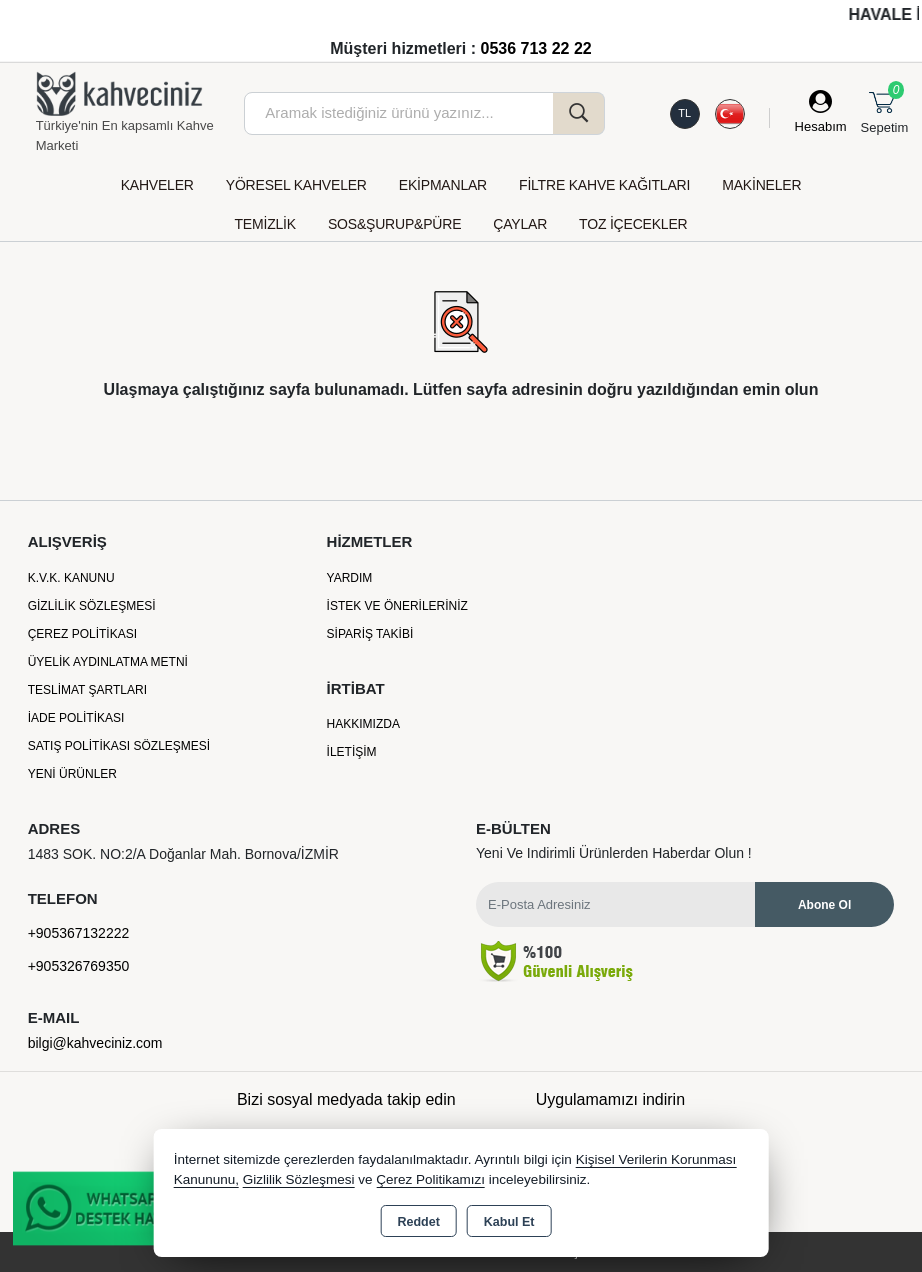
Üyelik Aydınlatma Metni (108, 662)
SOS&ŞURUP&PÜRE (394, 224)
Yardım (350, 578)
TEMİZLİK (265, 224)
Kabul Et (509, 1222)
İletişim (352, 752)
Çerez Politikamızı (430, 1179)
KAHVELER (157, 185)
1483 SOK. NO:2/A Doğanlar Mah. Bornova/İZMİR (183, 854)
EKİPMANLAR (443, 185)
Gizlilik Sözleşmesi (92, 606)
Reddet (418, 1222)
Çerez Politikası (82, 634)
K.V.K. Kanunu (71, 578)
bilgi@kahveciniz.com (95, 1043)
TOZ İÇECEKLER (633, 224)
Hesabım (821, 126)
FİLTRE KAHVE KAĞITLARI (604, 185)
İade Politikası (76, 718)
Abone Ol (824, 905)
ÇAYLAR (520, 224)
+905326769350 (79, 966)
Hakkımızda (363, 724)
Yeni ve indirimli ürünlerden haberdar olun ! (614, 853)
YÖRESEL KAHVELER (296, 185)
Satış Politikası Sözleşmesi (119, 746)
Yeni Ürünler (72, 774)
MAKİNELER (761, 185)
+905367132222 (79, 933)
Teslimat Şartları (87, 690)
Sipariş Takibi (370, 634)
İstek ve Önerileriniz (397, 606)
